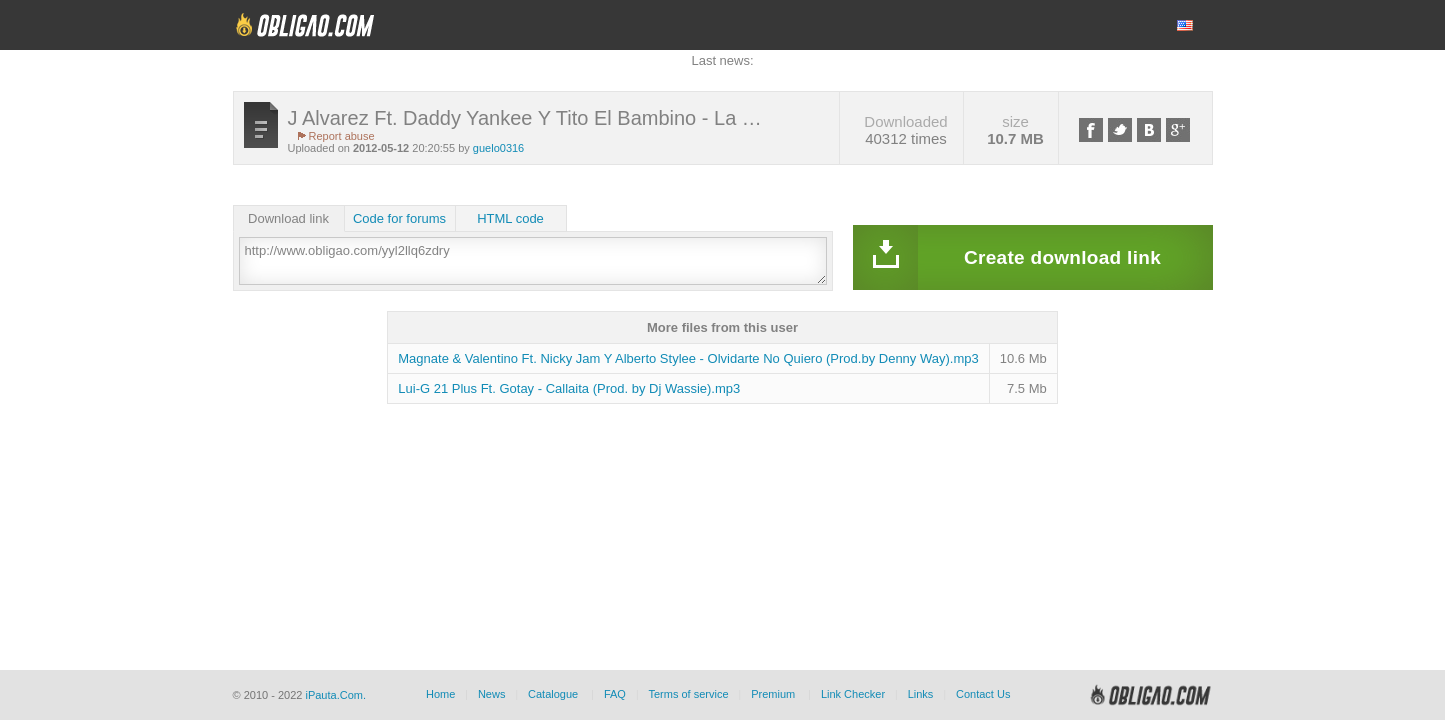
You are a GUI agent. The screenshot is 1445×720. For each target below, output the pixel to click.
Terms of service (689, 694)
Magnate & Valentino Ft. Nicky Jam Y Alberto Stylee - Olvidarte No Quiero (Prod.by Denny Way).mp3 (688, 358)
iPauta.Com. (335, 695)
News (492, 694)
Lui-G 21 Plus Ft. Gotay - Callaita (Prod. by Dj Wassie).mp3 (569, 388)
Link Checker (853, 694)
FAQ (615, 694)
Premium (773, 694)
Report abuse (342, 136)
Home (440, 694)
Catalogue (553, 694)
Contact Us (983, 694)
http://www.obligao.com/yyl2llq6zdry (533, 261)
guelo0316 (498, 148)
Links (921, 694)
